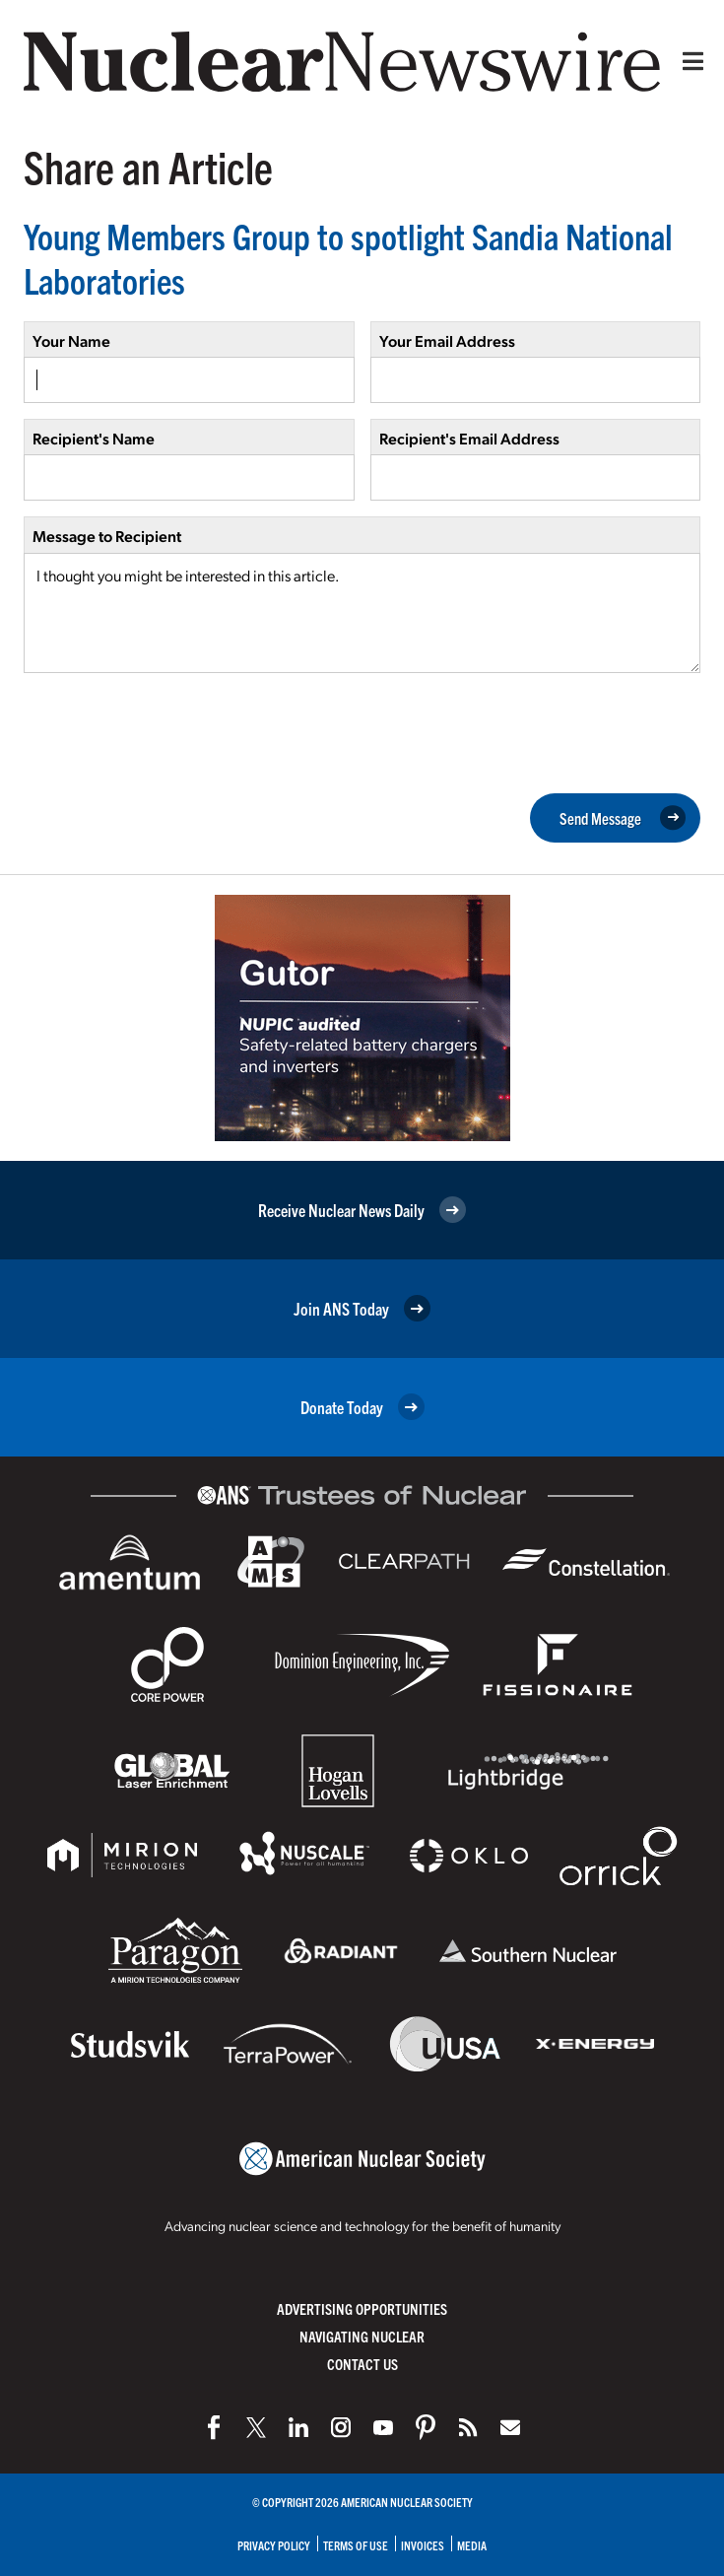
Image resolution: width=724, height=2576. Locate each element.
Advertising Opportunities (362, 2308)
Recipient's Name (94, 438)
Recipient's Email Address (469, 438)
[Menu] (688, 61)
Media (472, 2545)
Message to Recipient (107, 535)
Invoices (422, 2545)
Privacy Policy (273, 2545)
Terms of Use (355, 2545)
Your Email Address (447, 340)
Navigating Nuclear (362, 2336)
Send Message (622, 818)
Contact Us (362, 2363)
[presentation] (173, 731)
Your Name (71, 340)
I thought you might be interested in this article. (362, 613)
